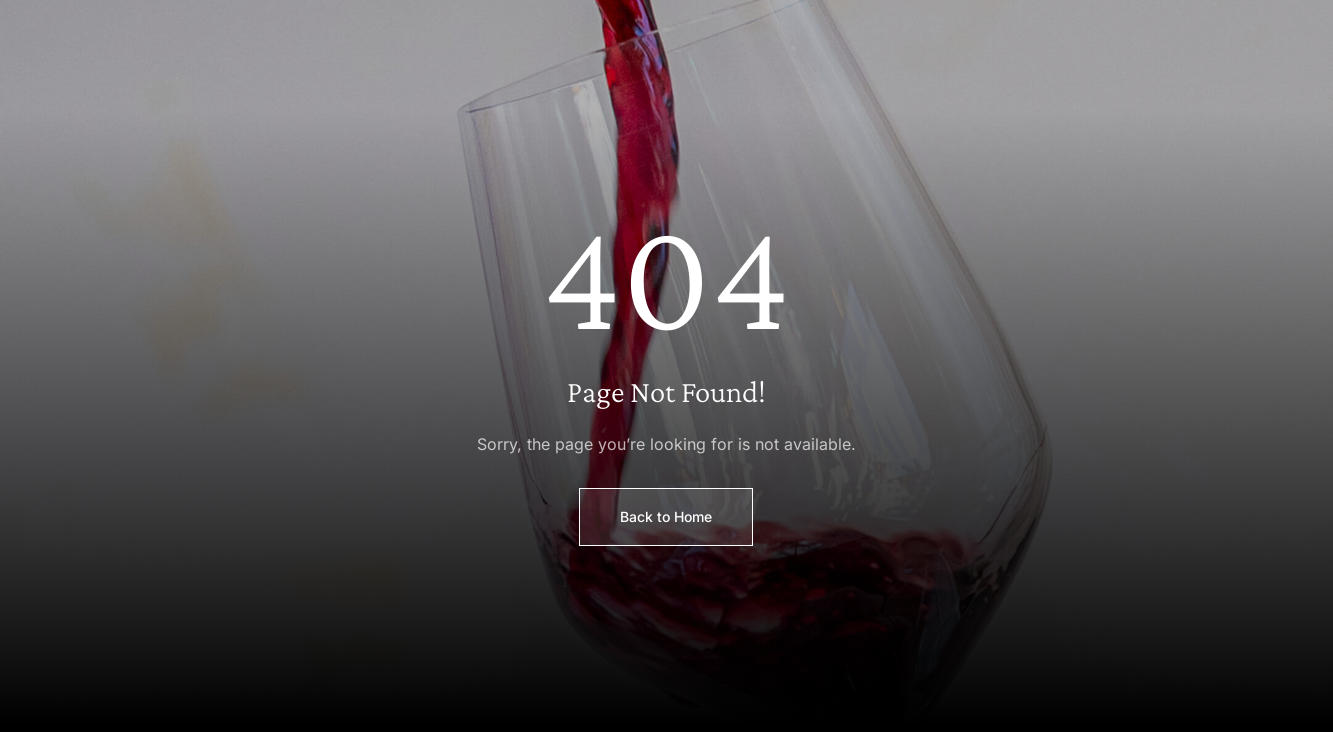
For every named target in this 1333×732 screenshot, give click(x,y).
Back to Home (666, 516)
